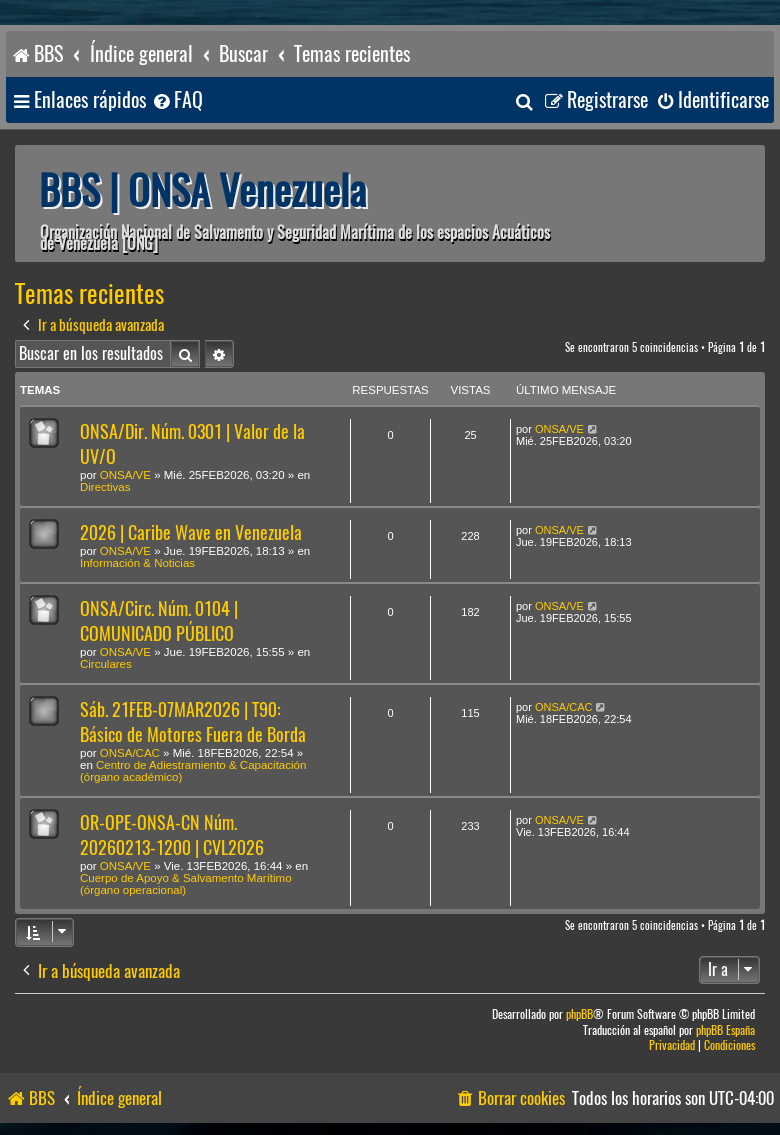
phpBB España (725, 1030)
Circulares (106, 664)
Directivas (105, 487)
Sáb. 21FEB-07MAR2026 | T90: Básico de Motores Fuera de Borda (193, 722)
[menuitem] (177, 100)
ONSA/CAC (130, 753)
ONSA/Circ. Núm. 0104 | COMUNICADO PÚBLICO (159, 621)
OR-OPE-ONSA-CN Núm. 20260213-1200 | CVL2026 (172, 835)
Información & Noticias (137, 563)
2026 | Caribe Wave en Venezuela (191, 532)
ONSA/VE (125, 475)
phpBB (579, 1014)
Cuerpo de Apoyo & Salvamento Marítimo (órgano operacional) (186, 884)
